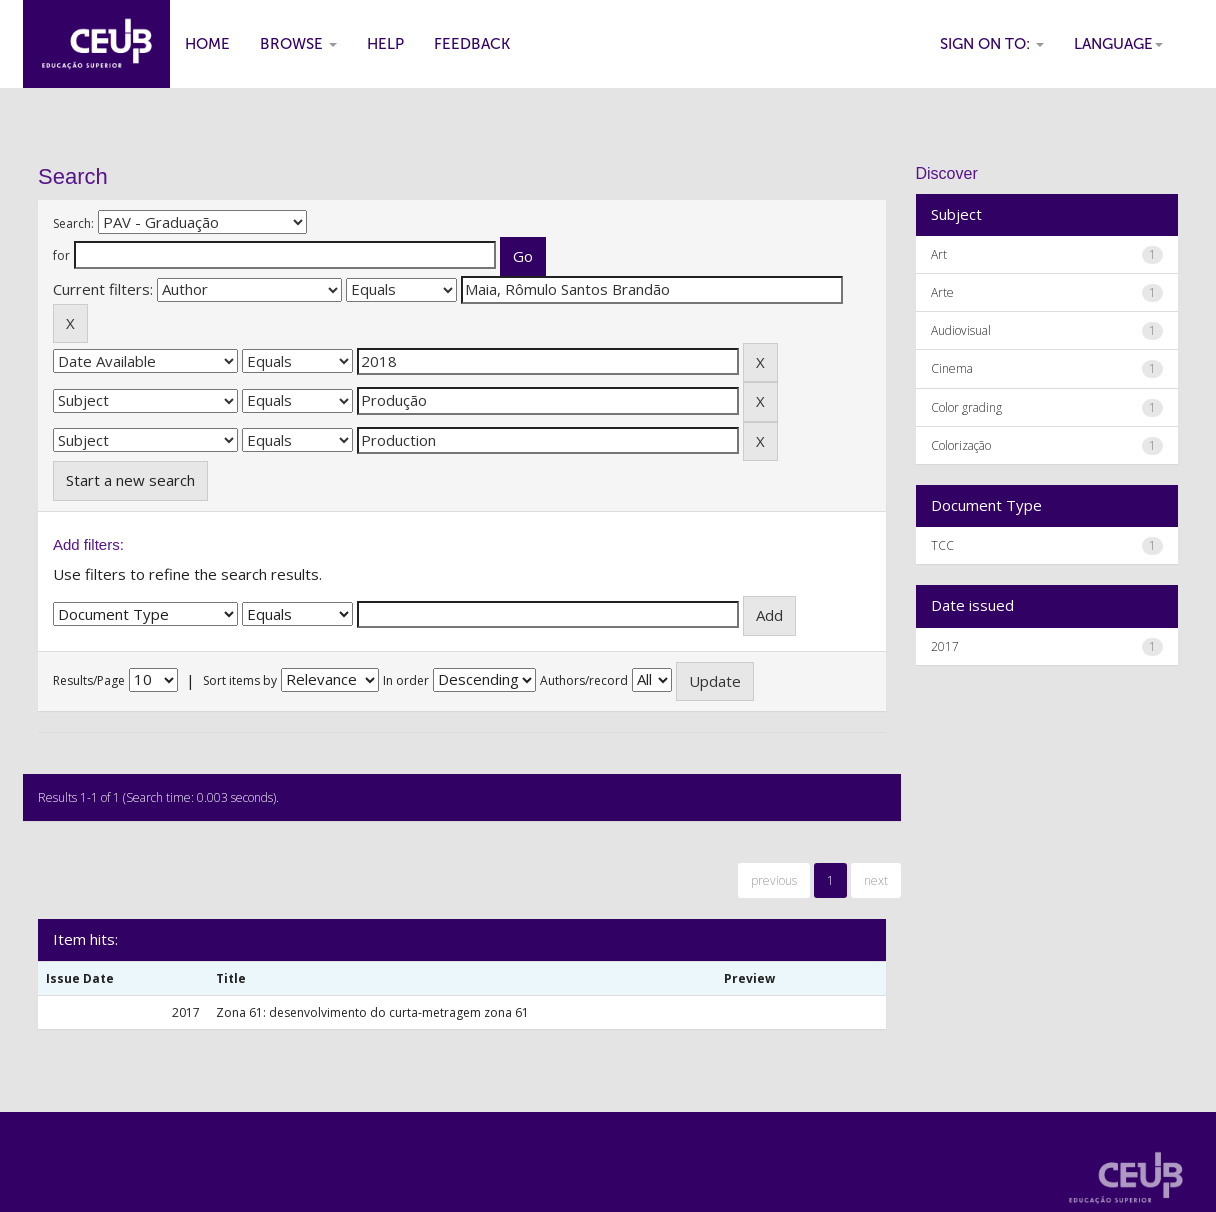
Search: (73, 223)
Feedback (472, 44)
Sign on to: (992, 44)
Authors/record (584, 680)
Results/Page (89, 680)
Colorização (961, 445)
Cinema (952, 368)
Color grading (966, 407)
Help (385, 44)
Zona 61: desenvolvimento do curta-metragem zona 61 (372, 1012)
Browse (298, 44)
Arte (942, 292)
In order (406, 680)
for (61, 255)
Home (207, 44)
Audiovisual (961, 330)
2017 (945, 646)
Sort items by (240, 680)
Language (1118, 44)
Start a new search (130, 480)
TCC (942, 545)
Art (939, 254)
